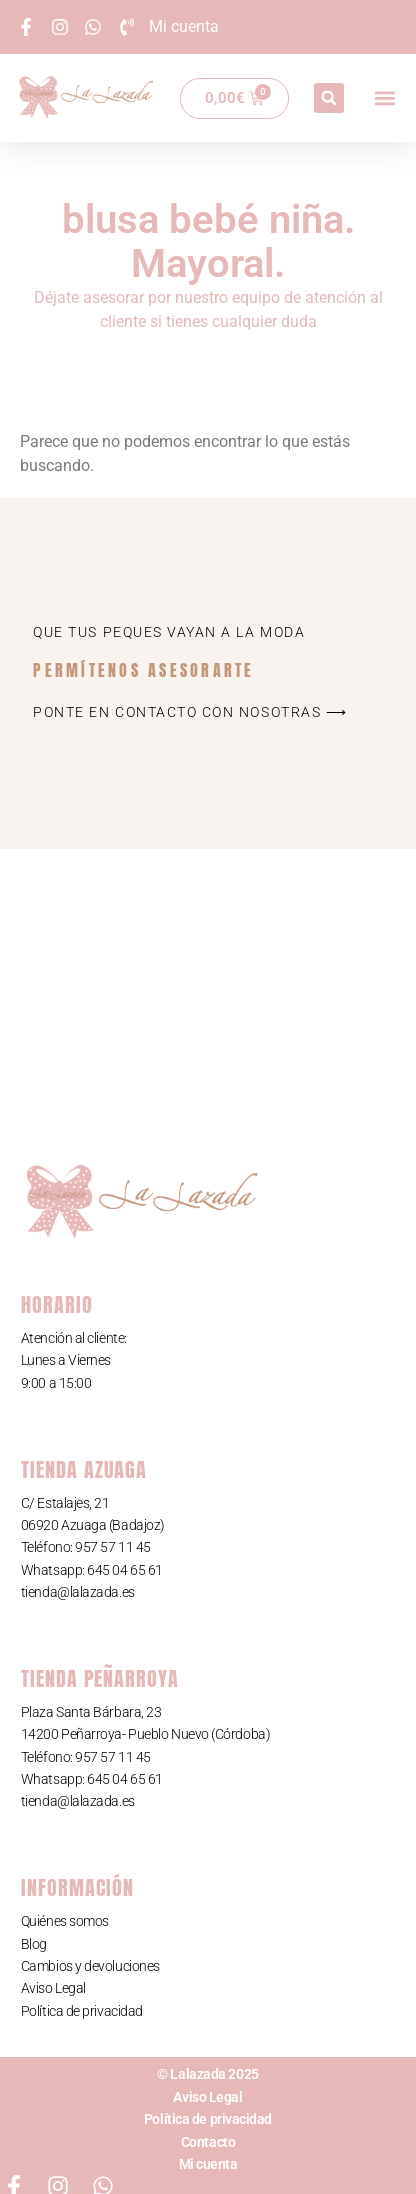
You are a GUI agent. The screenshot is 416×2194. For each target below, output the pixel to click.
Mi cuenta (208, 2164)
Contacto (208, 2142)
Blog (34, 1944)
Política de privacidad (82, 2011)
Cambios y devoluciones (90, 1966)
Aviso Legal (53, 1988)
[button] (329, 98)
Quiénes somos (65, 1921)
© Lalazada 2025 (207, 2074)
